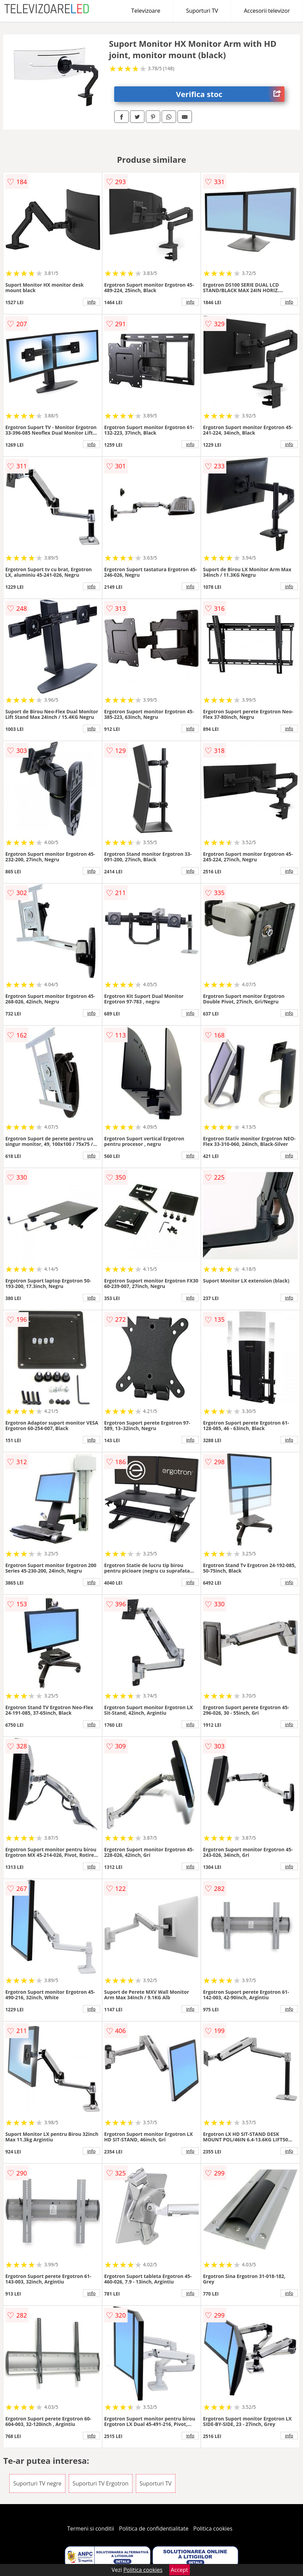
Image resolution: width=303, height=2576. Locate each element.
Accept (179, 2570)
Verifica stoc (230, 94)
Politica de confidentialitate (153, 2528)
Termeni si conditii (90, 2528)
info (91, 302)
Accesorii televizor (267, 10)
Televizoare (145, 10)
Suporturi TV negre (37, 2483)
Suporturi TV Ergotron (101, 2483)
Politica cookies (212, 2528)
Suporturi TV (202, 10)
